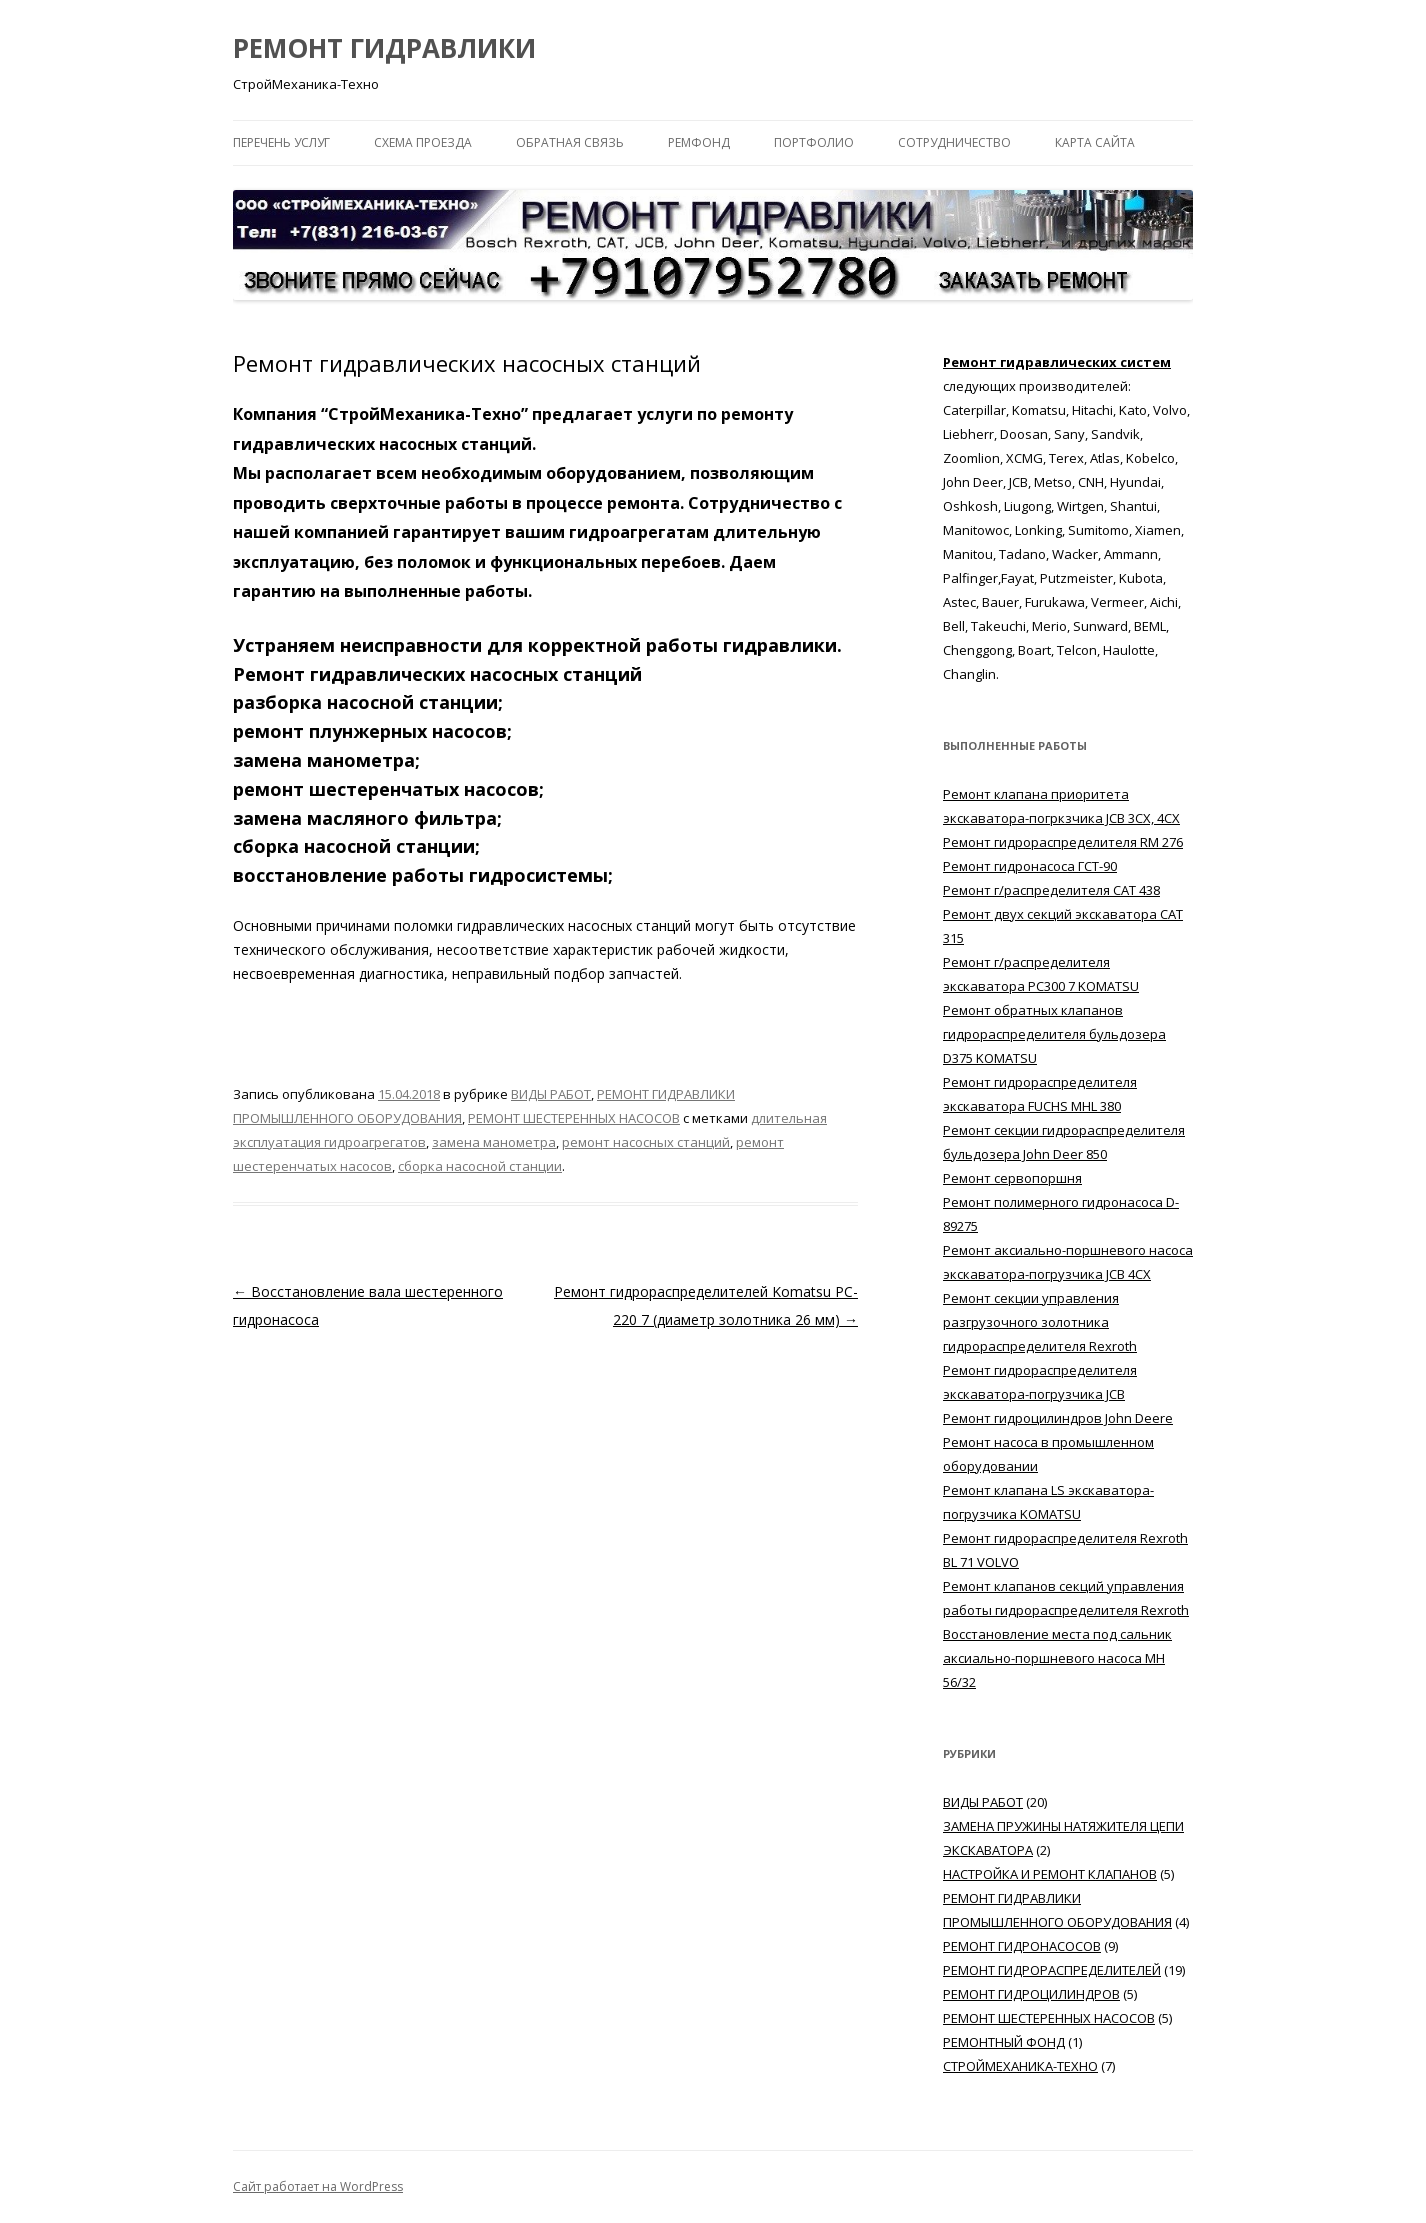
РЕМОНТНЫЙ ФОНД (1004, 2042)
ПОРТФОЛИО (814, 142)
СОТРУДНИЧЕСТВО (954, 142)
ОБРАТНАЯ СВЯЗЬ (570, 142)
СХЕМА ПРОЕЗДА (423, 142)
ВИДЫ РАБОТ (551, 1094)
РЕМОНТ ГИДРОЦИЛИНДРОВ (1031, 1994)
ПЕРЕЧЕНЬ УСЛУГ (281, 142)
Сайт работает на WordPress (318, 2186)
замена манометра (494, 1142)
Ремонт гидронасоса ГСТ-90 (1030, 866)
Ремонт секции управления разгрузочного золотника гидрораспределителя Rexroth (1040, 1322)
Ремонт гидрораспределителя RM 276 (1063, 842)
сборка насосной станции (480, 1166)
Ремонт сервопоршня (1012, 1178)
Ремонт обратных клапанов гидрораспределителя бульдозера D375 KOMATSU (1054, 1034)
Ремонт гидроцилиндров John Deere (1058, 1418)
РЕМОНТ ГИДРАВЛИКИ (384, 48)
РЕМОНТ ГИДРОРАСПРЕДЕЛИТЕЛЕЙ (1052, 1970)
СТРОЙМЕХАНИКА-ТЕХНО (1020, 2066)
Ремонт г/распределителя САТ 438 (1051, 890)
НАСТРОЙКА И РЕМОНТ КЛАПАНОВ (1050, 1874)
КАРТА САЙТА (1095, 142)
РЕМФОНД (699, 142)
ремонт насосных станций (646, 1142)
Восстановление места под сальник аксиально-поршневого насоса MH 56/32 (1057, 1658)
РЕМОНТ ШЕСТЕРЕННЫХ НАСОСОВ (574, 1118)
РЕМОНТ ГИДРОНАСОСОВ (1022, 1946)
